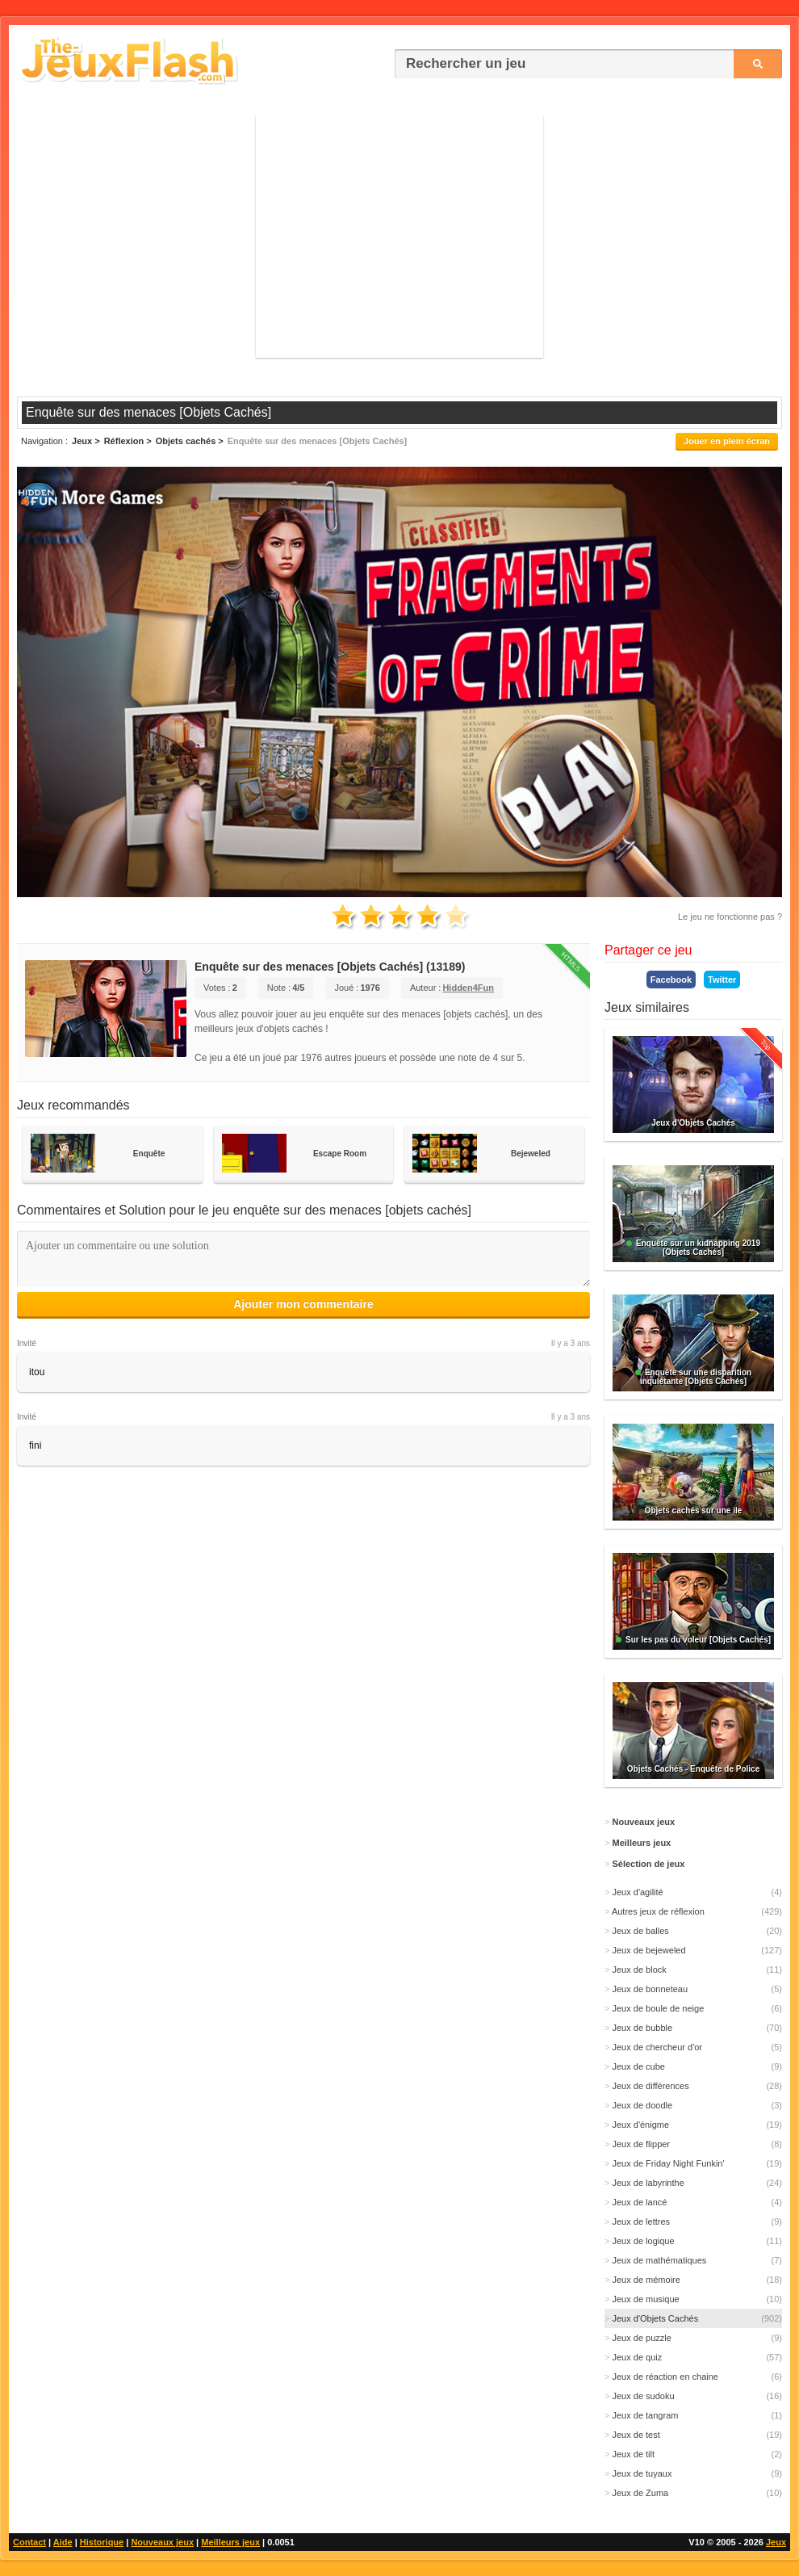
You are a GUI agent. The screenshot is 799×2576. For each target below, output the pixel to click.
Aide (63, 2542)
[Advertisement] (399, 237)
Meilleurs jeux (230, 2542)
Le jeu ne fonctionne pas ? (730, 916)
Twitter (722, 979)
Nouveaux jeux (162, 2542)
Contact (29, 2542)
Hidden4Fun (468, 987)
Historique (101, 2542)
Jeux (776, 2542)
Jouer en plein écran (727, 441)
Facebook (671, 979)
